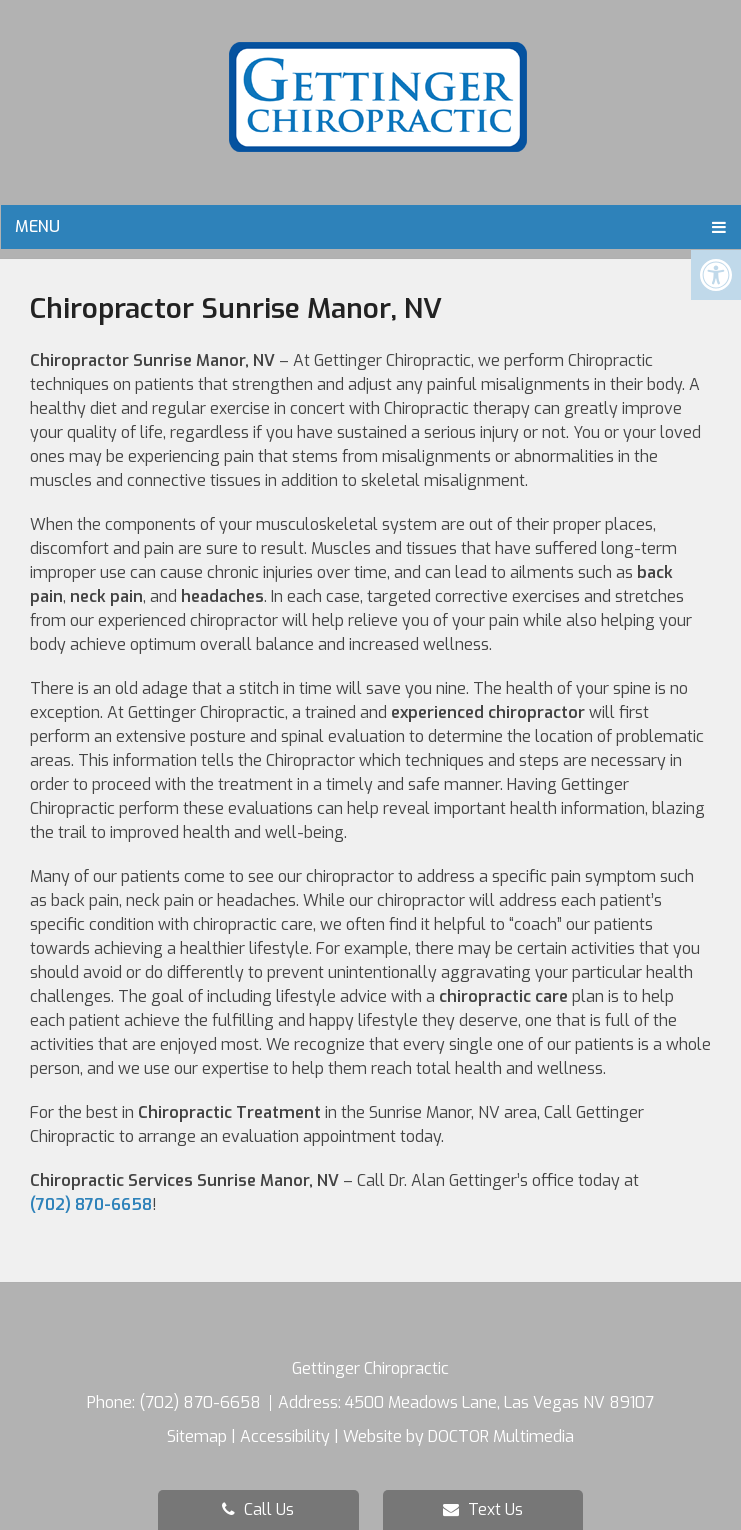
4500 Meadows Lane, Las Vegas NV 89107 (499, 1402)
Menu (37, 226)
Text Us (483, 1509)
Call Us (258, 1509)
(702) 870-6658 (91, 1204)
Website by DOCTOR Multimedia (458, 1436)
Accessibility (285, 1436)
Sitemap (197, 1436)
